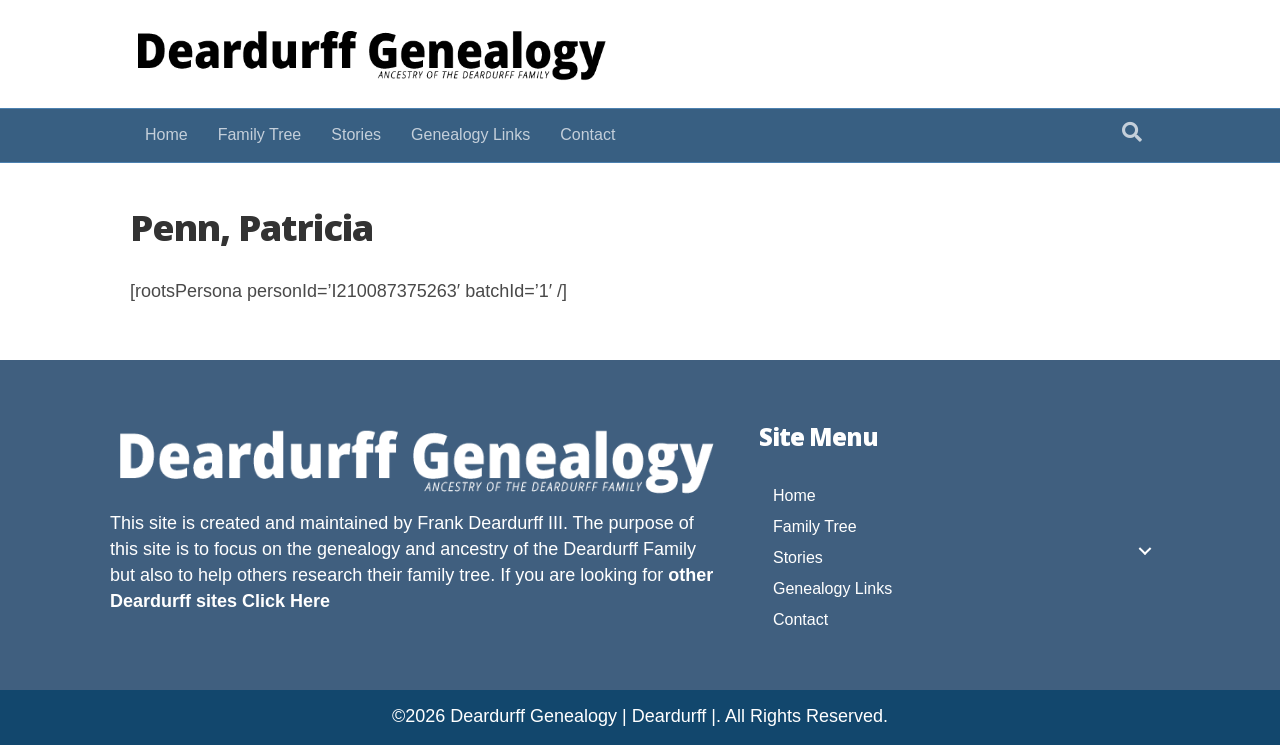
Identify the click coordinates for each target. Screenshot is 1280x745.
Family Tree (260, 134)
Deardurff (600, 549)
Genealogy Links (470, 134)
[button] (1145, 551)
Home (166, 134)
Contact (587, 134)
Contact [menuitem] (800, 619)
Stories (356, 134)
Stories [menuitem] (798, 557)
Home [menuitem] (794, 495)
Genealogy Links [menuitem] (832, 588)
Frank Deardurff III (490, 523)
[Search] (1132, 132)
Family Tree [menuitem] (815, 526)
